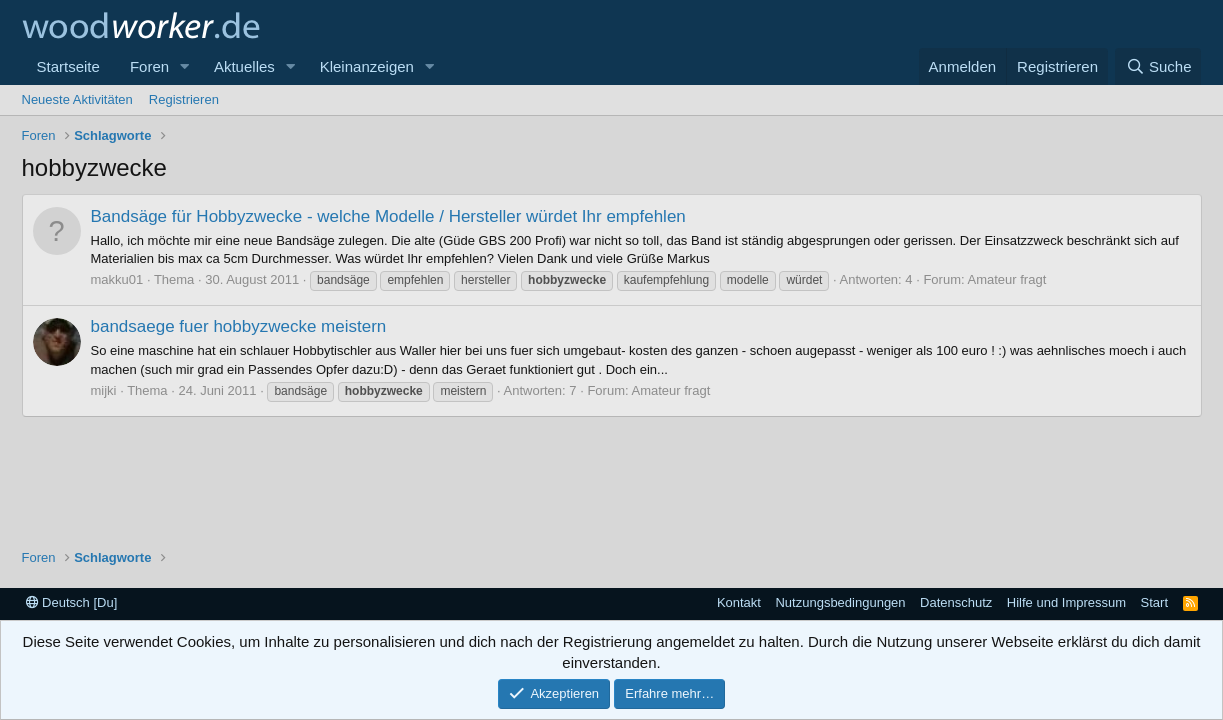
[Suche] (1158, 66)
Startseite (68, 66)
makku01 (117, 279)
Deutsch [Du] (72, 602)
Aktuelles (244, 66)
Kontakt (739, 602)
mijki (104, 390)
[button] (185, 66)
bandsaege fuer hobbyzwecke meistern (239, 326)
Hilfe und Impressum (1066, 602)
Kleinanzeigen (367, 66)
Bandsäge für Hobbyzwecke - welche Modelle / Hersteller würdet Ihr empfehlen (388, 216)
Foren (149, 66)
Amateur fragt (1007, 279)
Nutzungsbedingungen (840, 602)
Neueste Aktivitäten (77, 99)
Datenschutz (956, 602)
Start (1154, 602)
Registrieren (184, 99)
